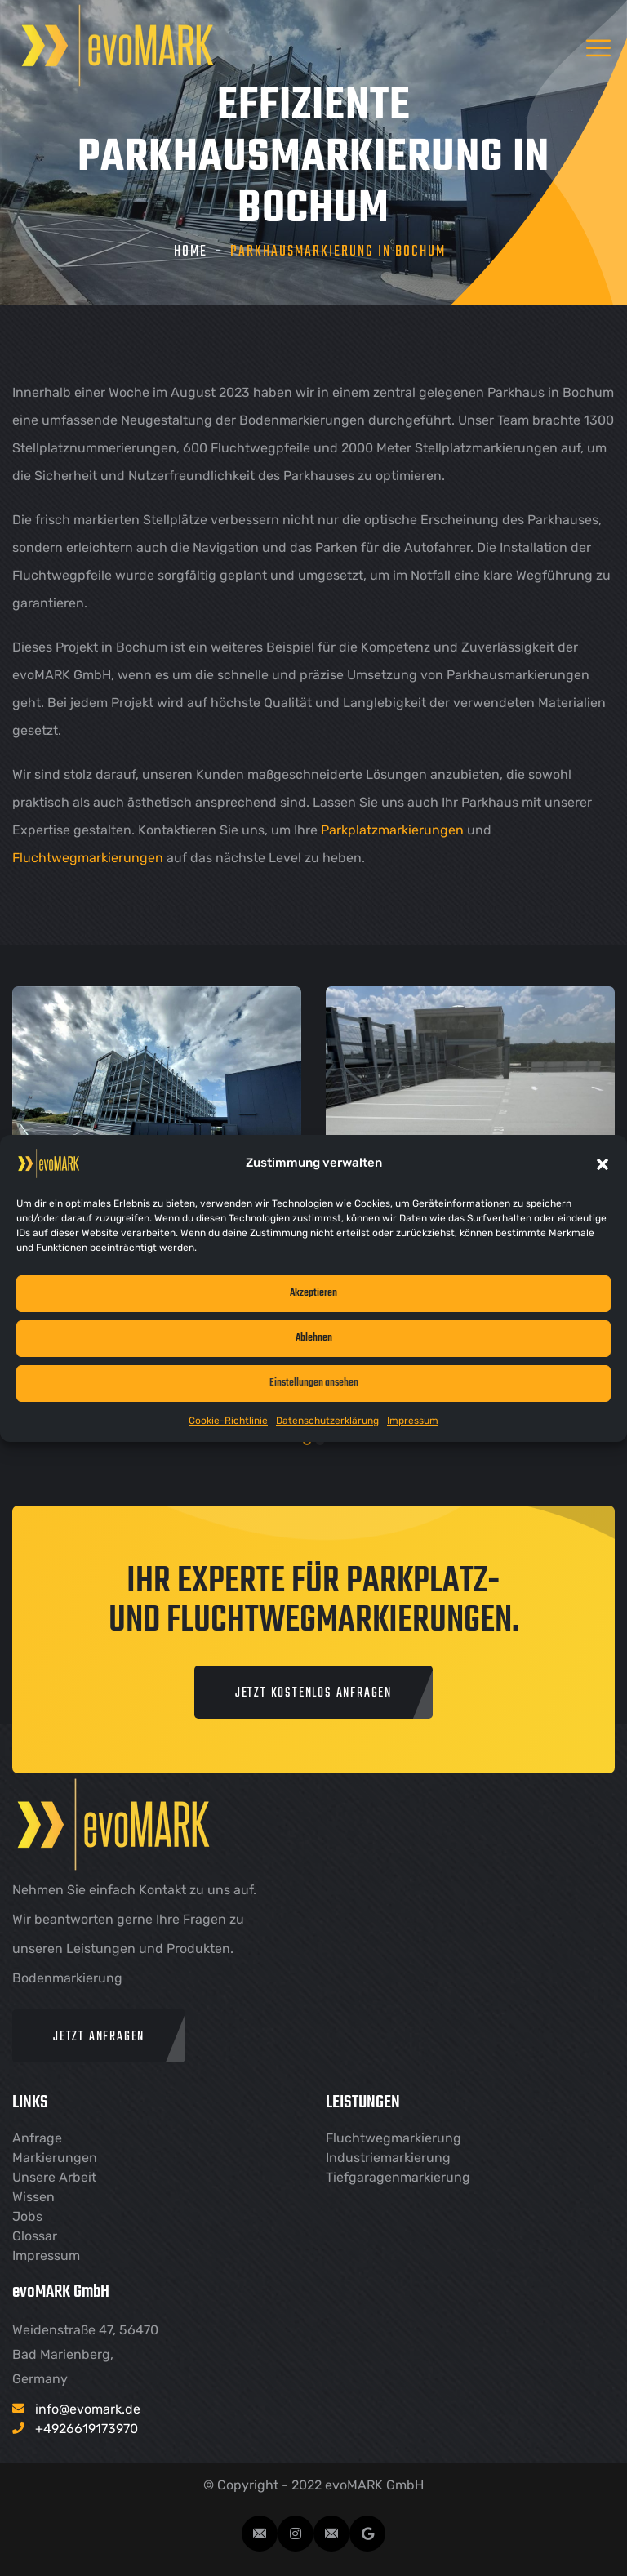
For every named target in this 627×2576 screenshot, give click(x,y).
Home (190, 252)
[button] (602, 1163)
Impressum (412, 1420)
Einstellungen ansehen (313, 1382)
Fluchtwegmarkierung (393, 2138)
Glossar (34, 2236)
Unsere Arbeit (54, 2177)
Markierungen (54, 2157)
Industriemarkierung (388, 2157)
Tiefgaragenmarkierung (398, 2177)
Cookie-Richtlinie (228, 1420)
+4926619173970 (86, 2428)
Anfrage (37, 2138)
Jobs (27, 2216)
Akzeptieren (313, 1292)
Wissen (33, 2197)
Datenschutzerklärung (327, 1420)
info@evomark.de (87, 2409)
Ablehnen (314, 1337)
